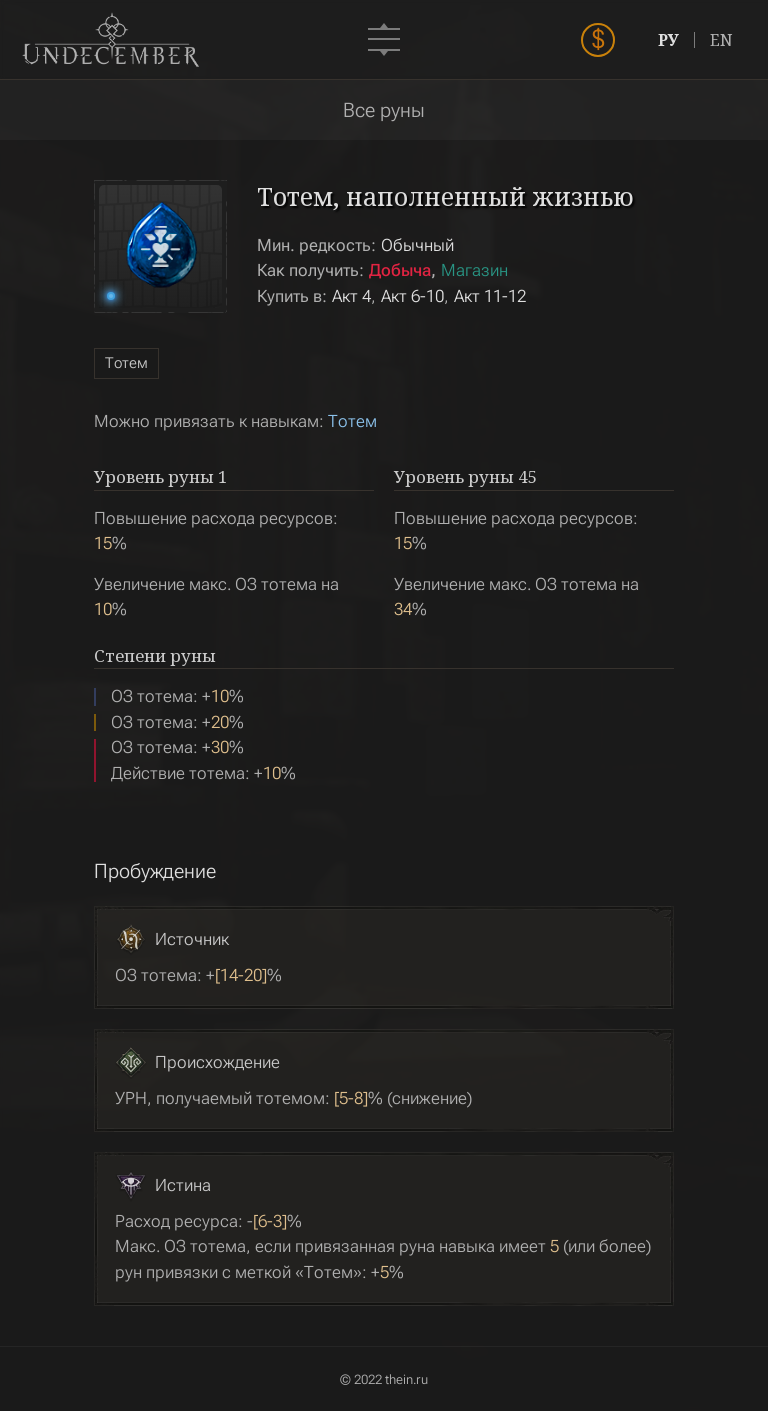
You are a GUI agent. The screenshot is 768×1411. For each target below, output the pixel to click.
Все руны (384, 110)
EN (721, 40)
